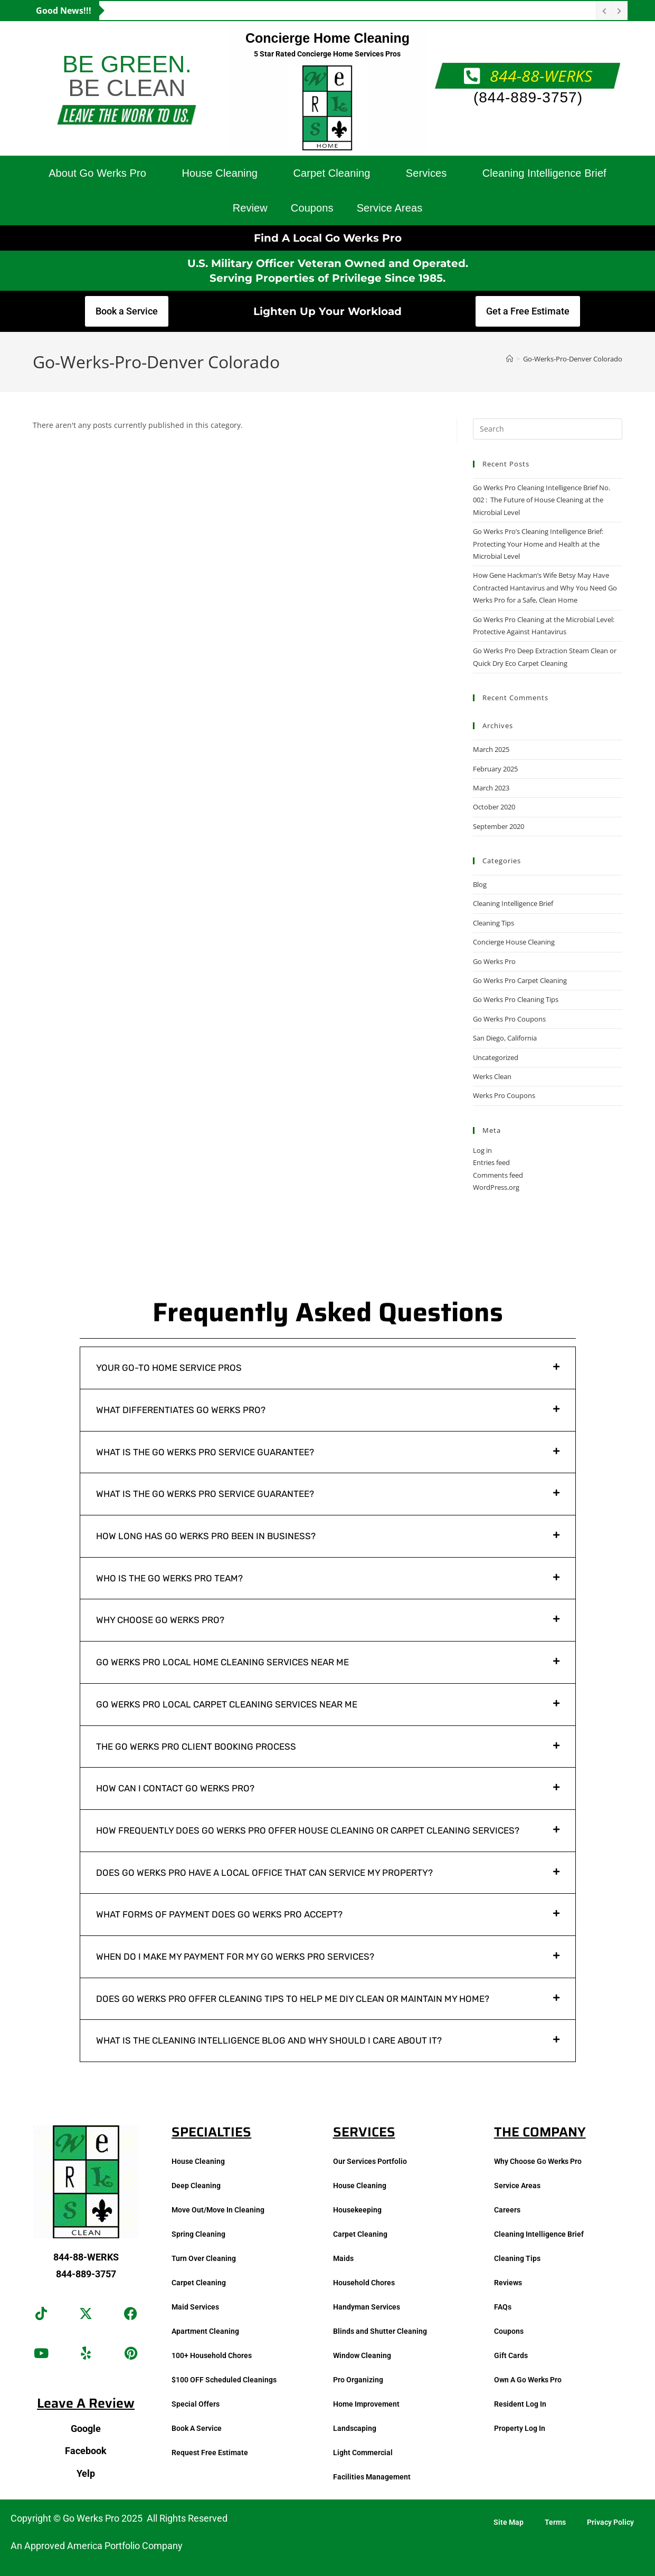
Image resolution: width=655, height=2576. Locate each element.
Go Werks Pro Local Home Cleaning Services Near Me (222, 1662)
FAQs (502, 2307)
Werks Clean (492, 1076)
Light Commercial (363, 2452)
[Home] (509, 359)
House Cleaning (220, 173)
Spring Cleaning (198, 2234)
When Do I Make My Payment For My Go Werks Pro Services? (235, 1956)
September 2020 (498, 826)
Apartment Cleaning (205, 2331)
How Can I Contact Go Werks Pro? (175, 1788)
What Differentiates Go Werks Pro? (180, 1410)
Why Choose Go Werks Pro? (160, 1620)
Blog (480, 884)
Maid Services (195, 2307)
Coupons (312, 208)
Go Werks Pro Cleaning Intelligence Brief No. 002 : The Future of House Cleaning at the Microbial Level (541, 500)
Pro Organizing (358, 2379)
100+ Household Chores (212, 2355)
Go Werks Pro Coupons (509, 1019)
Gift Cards (511, 2355)
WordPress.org (496, 1187)
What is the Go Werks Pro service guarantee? (205, 1452)
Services (426, 173)
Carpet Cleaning (331, 173)
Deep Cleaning (196, 2185)
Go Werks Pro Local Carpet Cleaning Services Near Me (226, 1704)
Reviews (508, 2282)
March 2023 (491, 788)
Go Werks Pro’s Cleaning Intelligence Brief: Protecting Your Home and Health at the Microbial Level (538, 544)
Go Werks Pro (494, 961)
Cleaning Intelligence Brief (544, 173)
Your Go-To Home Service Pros (169, 1367)
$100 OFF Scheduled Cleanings (224, 2379)
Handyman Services (366, 2307)
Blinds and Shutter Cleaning (380, 2331)
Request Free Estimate (210, 2452)
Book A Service (197, 2428)
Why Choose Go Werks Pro (538, 2161)
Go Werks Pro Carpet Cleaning (520, 980)
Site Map (508, 2522)
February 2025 (495, 769)
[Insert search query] (547, 429)
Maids (343, 2258)
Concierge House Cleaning (514, 942)
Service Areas (390, 208)
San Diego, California (505, 1038)
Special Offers (196, 2404)
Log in (482, 1150)
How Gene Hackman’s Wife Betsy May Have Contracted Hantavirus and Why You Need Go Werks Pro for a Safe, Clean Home (545, 587)
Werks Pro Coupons (504, 1095)
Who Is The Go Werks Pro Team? (169, 1578)
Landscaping (354, 2428)
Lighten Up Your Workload (327, 311)
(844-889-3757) (528, 97)
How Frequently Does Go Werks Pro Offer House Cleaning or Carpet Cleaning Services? (307, 1830)
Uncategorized (495, 1057)
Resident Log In (520, 2404)
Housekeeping (357, 2210)
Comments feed (498, 1175)
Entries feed (491, 1162)
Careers (507, 2210)
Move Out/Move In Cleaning (218, 2210)
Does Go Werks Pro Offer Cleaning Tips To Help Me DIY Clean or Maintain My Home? (292, 1998)
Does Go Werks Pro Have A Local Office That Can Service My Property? (264, 1872)
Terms (555, 2522)
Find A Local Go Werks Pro (328, 238)
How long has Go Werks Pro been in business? (206, 1536)
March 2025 (491, 749)
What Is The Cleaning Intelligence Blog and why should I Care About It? (269, 2040)
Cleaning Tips (493, 923)
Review (250, 208)
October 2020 (494, 807)
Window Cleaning (362, 2355)
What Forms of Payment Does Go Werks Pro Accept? (219, 1914)
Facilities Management (372, 2477)
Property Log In (519, 2428)
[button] (327, 1368)
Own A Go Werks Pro (528, 2379)
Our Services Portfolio (370, 2161)
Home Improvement (366, 2404)
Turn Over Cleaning (204, 2258)
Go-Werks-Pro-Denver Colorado (572, 359)
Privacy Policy (610, 2522)
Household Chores (364, 2282)
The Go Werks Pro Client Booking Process (196, 1746)
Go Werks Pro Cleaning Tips (515, 999)
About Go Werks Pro (97, 173)
